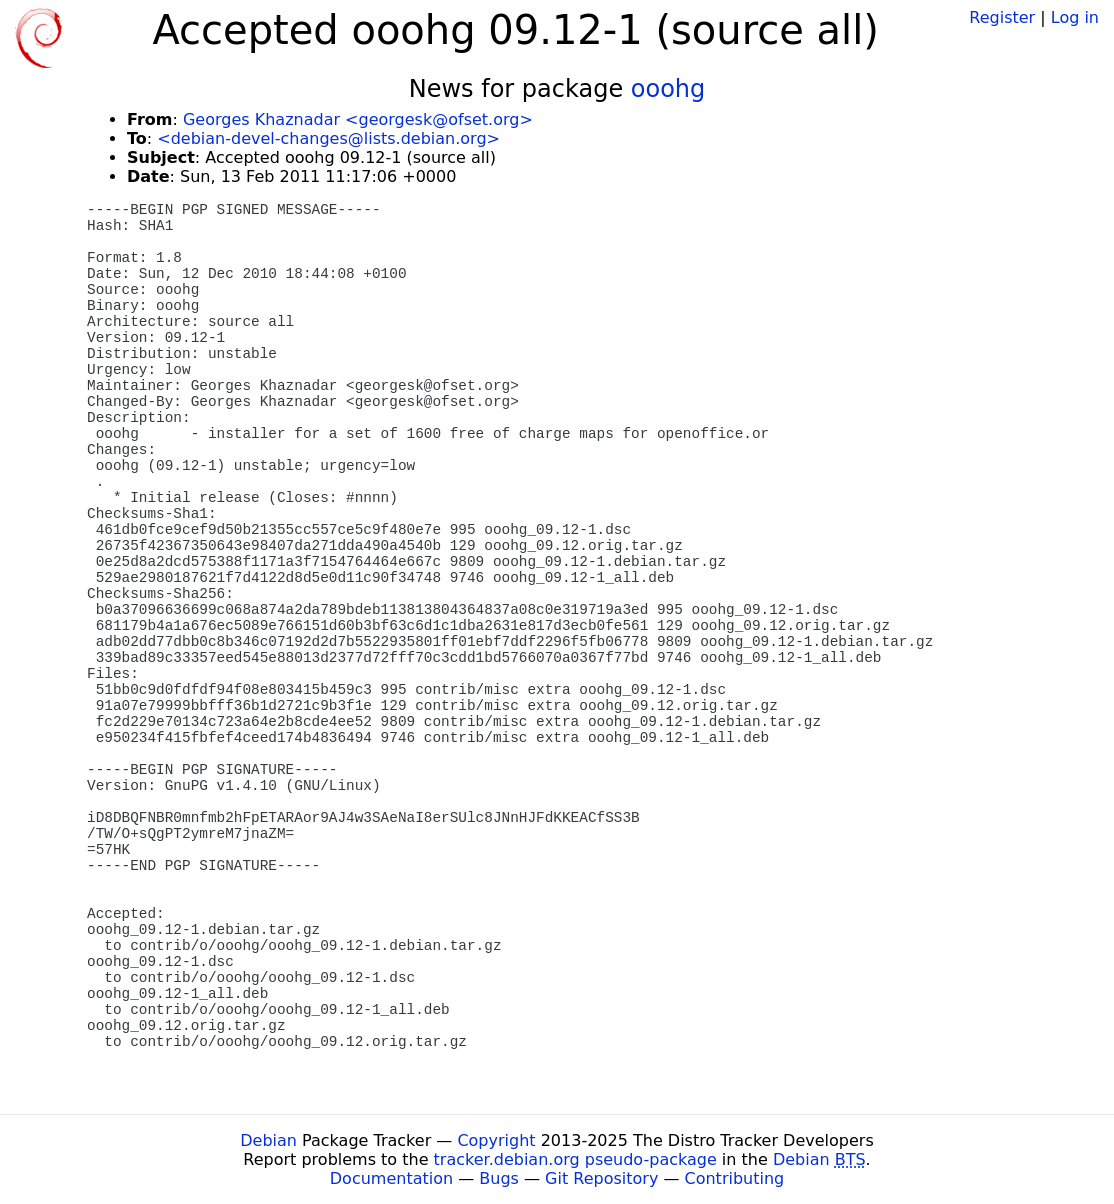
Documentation (391, 1178)
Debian (268, 1140)
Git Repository (601, 1178)
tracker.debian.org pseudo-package (575, 1159)
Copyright (496, 1140)
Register (1002, 17)
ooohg (668, 89)
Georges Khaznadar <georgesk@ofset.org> (358, 119)
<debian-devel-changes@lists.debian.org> (328, 138)
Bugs (499, 1178)
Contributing (735, 1178)
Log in (1075, 17)
